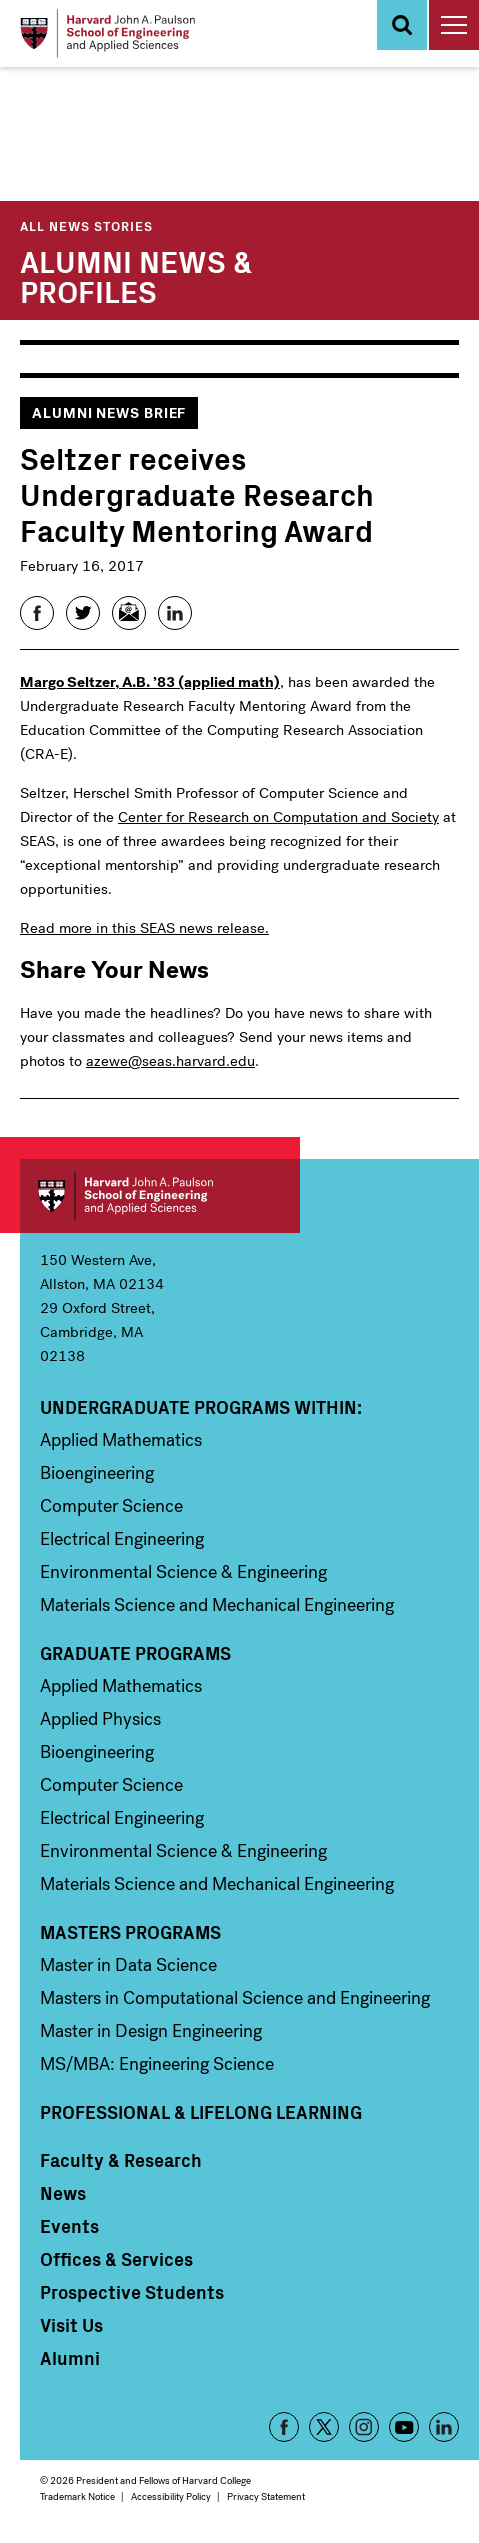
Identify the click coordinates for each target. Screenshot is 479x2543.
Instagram (364, 2427)
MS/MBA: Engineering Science (157, 2064)
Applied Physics (100, 1719)
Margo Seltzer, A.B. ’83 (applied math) (150, 682)
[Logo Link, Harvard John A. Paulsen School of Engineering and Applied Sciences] (107, 33)
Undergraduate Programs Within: (201, 1407)
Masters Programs (130, 1932)
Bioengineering (97, 1473)
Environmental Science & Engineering (183, 1572)
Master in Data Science (128, 1965)
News (63, 2193)
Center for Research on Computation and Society (278, 817)
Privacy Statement (266, 2496)
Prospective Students (132, 2292)
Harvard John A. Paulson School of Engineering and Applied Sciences (160, 1196)
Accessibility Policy (171, 2496)
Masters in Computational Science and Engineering (235, 1998)
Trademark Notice (77, 2496)
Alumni (70, 2358)
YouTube (404, 2427)
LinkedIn (444, 2427)
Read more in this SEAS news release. (144, 928)
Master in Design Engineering (151, 2031)
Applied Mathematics (121, 1440)
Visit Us (71, 2325)
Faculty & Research (121, 2160)
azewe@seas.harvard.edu (170, 1061)
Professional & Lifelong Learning (201, 2112)
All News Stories (86, 225)
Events (69, 2226)
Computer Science (111, 1506)
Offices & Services (116, 2259)
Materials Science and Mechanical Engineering (217, 1605)
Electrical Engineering (122, 1539)
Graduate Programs (135, 1653)
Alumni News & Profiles (136, 275)
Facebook (284, 2427)
